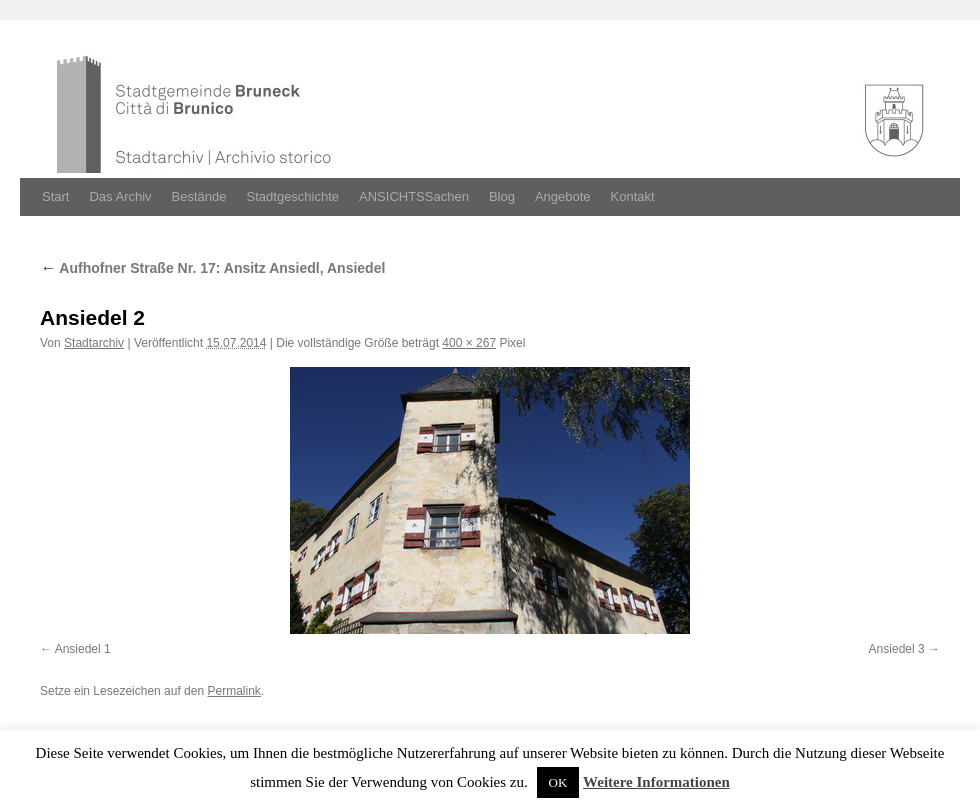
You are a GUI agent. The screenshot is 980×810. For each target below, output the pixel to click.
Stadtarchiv (94, 343)
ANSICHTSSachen (414, 196)
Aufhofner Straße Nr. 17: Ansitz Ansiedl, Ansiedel (212, 268)
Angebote (563, 196)
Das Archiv (120, 196)
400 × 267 (469, 343)
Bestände (199, 196)
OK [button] (558, 782)
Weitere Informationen (656, 782)
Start (55, 196)
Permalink (233, 691)
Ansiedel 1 (83, 649)
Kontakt (633, 196)
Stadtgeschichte (293, 196)
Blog (502, 196)
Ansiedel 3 (897, 649)
